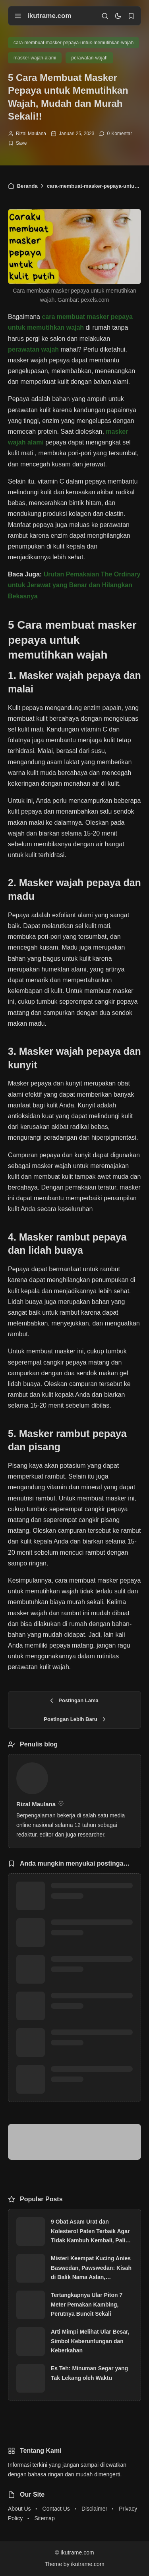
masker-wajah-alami (35, 58)
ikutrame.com (49, 16)
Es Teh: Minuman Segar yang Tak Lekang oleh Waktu (89, 2373)
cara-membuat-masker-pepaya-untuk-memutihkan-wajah (74, 42)
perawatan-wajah (89, 58)
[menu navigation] (17, 16)
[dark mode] (118, 16)
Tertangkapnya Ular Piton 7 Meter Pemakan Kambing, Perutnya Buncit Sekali (86, 2304)
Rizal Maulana (31, 133)
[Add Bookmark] (17, 143)
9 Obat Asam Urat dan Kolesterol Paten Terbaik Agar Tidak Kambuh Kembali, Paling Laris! (91, 2232)
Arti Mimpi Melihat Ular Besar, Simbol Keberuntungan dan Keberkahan (90, 2341)
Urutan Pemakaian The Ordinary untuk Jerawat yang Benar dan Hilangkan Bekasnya (74, 585)
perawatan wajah (33, 349)
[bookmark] (131, 16)
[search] (104, 16)
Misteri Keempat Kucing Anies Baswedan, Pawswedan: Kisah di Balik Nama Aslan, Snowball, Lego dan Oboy (91, 2268)
